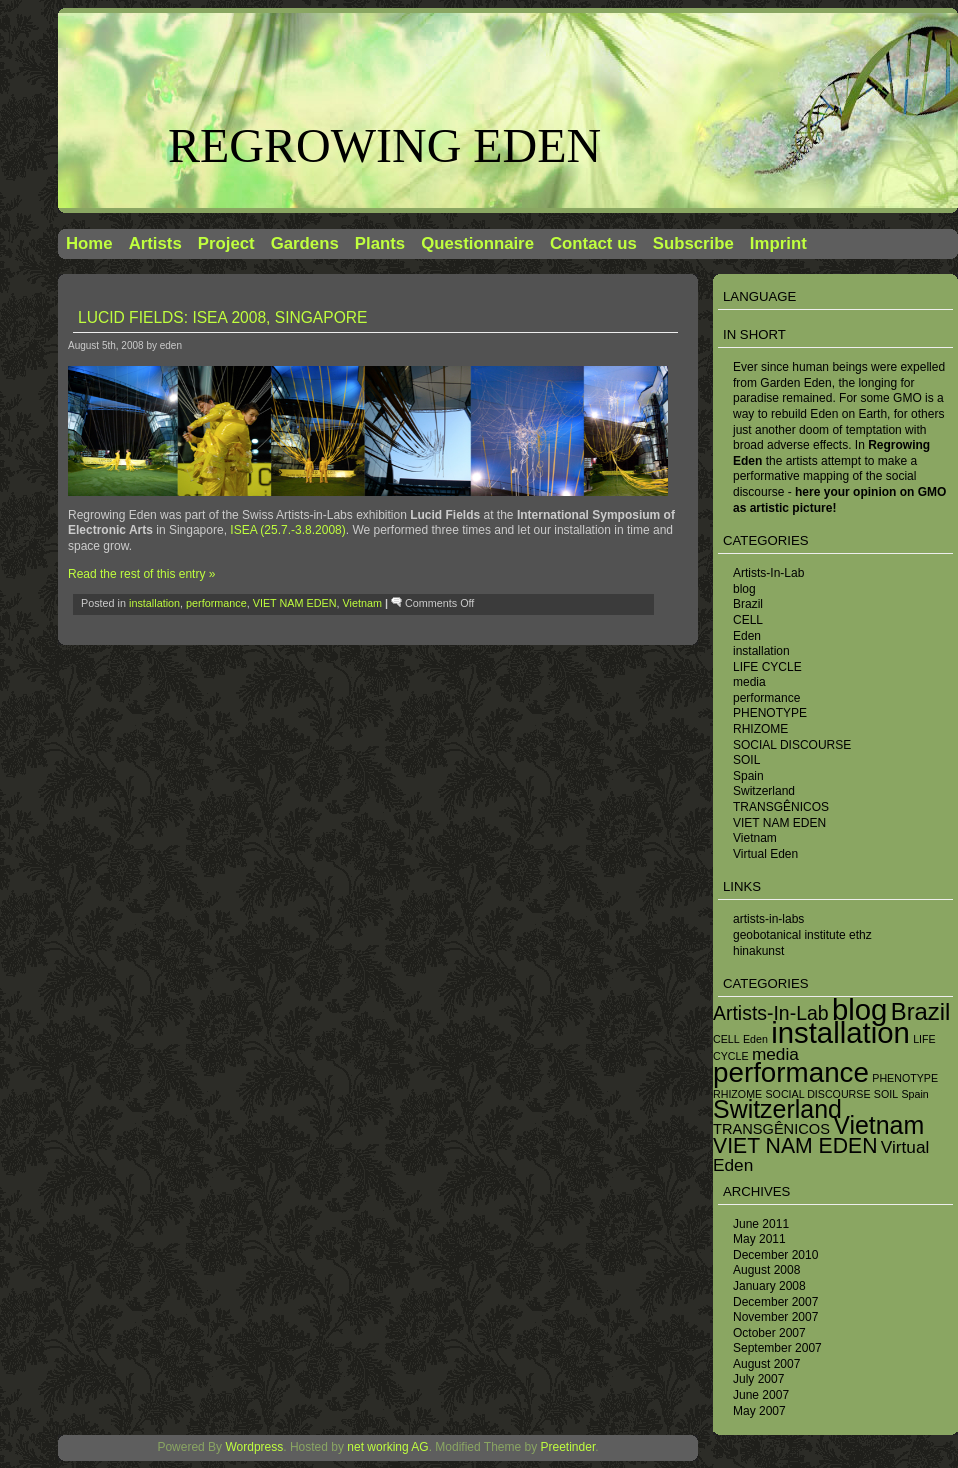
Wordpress (254, 1447)
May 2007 (759, 1411)
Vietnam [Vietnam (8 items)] (878, 1125)
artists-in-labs (768, 919)
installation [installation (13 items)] (840, 1032)
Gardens (305, 243)
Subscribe (693, 243)
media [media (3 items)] (775, 1054)
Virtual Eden (765, 854)
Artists (155, 243)
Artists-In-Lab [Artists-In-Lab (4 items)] (771, 1013)
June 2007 (761, 1395)
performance (766, 698)
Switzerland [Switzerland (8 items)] (777, 1109)
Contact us (593, 243)
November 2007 (775, 1317)
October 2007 (769, 1333)
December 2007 (775, 1302)
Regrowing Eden (384, 145)
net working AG (387, 1447)
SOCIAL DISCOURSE (792, 745)
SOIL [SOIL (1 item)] (886, 1094)
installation (761, 651)
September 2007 (777, 1348)
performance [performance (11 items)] (791, 1072)
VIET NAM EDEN (779, 823)
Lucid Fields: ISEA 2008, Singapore (222, 317)
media (749, 682)
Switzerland (764, 791)
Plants (380, 243)
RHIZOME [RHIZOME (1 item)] (737, 1094)
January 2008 (769, 1286)
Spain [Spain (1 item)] (914, 1094)
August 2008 (766, 1270)
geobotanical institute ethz (802, 935)
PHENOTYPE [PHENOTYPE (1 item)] (905, 1078)
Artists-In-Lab (768, 573)
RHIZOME (760, 729)
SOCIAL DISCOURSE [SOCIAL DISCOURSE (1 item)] (817, 1094)
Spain (748, 776)
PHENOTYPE (770, 713)
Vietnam (755, 838)
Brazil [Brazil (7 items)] (921, 1011)
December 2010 (775, 1255)
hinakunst (758, 951)
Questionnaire (477, 243)
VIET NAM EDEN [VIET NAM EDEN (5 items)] (795, 1145)
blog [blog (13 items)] (859, 1009)
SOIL (746, 760)
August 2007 (766, 1364)
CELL (748, 620)
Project (226, 243)
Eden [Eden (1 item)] (755, 1039)
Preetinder (568, 1447)
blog (744, 589)
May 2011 (759, 1239)
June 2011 (761, 1224)
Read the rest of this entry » (141, 574)
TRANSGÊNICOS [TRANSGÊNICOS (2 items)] (771, 1129)
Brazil (748, 604)
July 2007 (758, 1379)
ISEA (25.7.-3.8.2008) (287, 530)
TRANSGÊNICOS (781, 807)
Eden (747, 636)
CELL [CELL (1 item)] (726, 1039)
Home (89, 243)
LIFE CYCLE (767, 667)
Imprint (778, 243)
